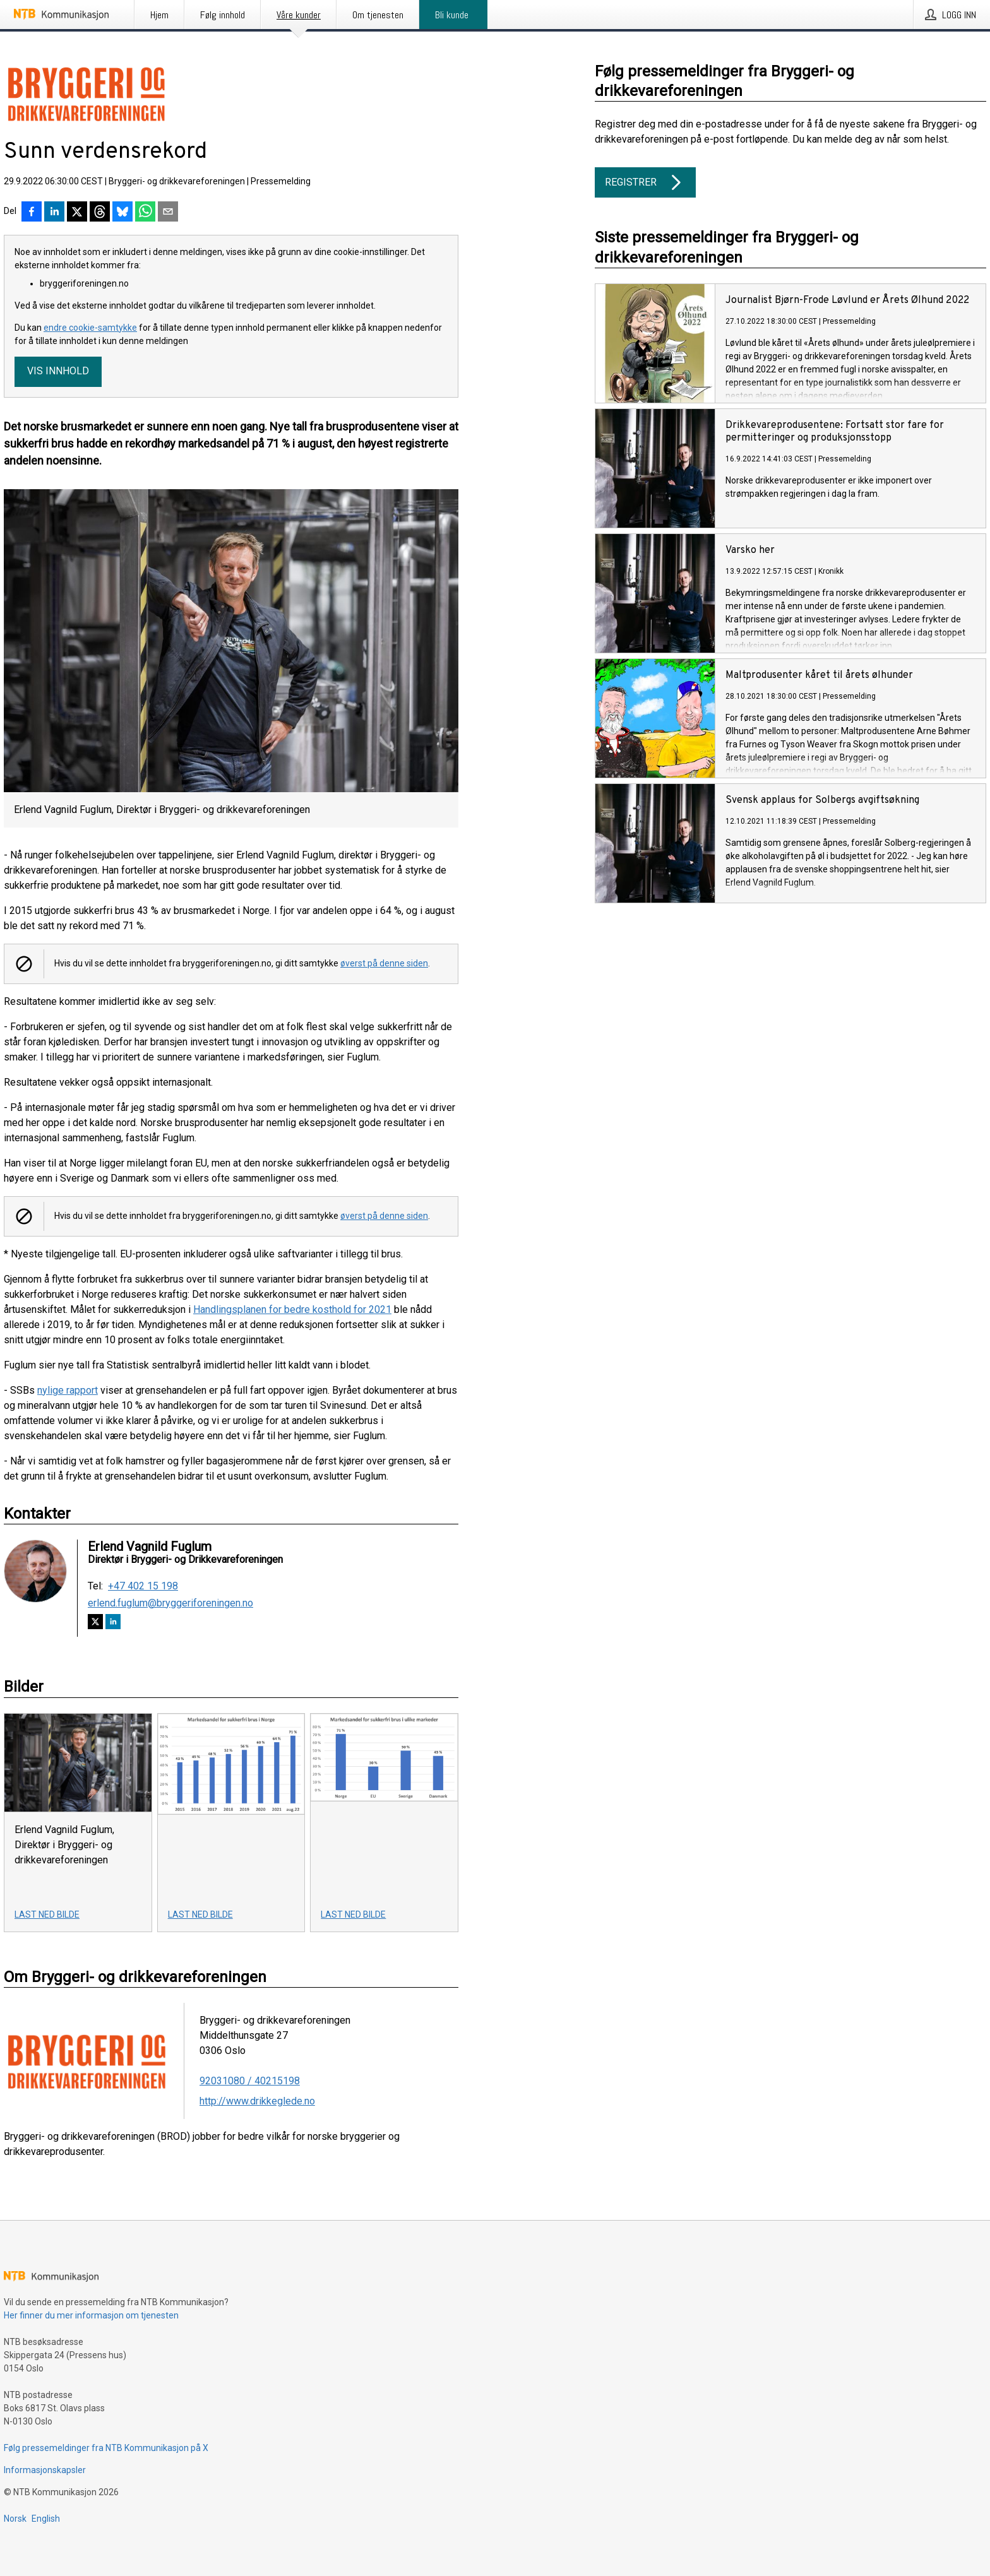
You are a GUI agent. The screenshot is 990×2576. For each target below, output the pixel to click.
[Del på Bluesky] (122, 212)
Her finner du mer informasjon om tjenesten (91, 2315)
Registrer (645, 182)
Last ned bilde (47, 1914)
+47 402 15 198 (143, 1586)
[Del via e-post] (168, 212)
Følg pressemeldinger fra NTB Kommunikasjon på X (106, 2448)
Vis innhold (58, 371)
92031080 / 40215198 (250, 2081)
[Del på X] (77, 212)
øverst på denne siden (384, 963)
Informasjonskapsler (45, 2470)
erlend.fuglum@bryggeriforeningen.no (170, 1603)
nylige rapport (67, 1390)
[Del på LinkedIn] (54, 212)
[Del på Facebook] (31, 212)
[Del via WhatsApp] (145, 212)
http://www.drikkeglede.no (257, 2101)
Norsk (15, 2519)
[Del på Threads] (100, 212)
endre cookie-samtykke (90, 328)
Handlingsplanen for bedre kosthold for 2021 (292, 1309)
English (46, 2519)
